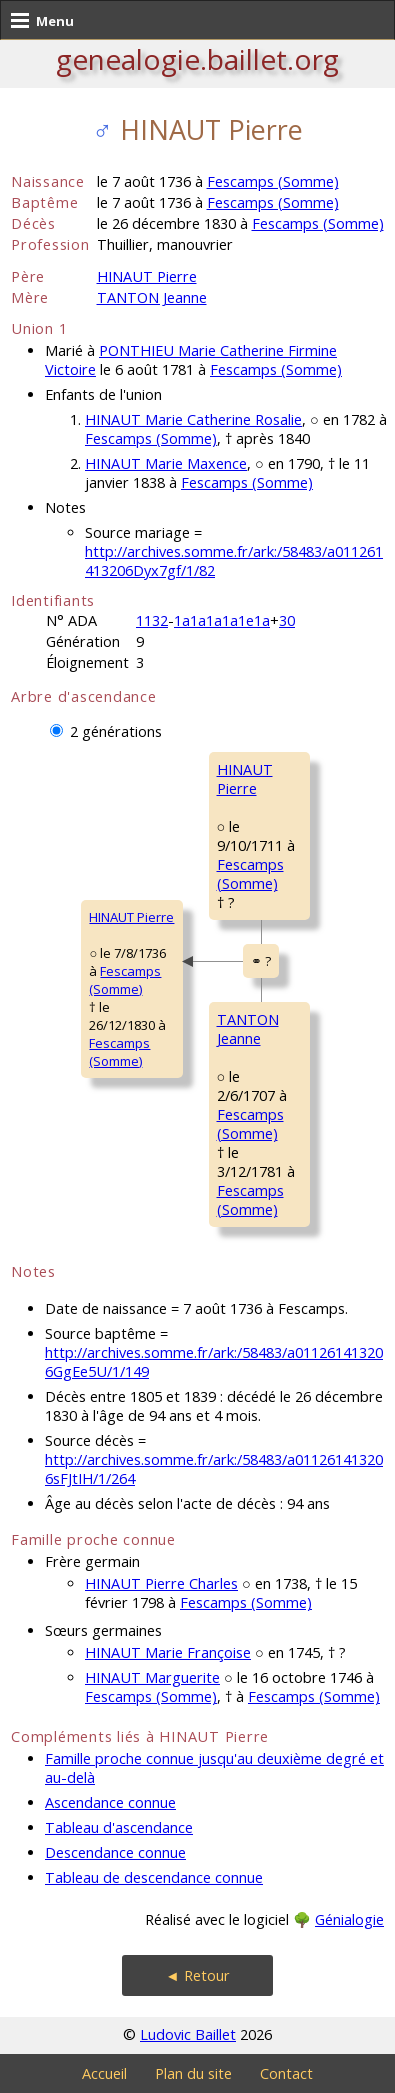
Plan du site (193, 2073)
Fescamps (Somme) (273, 181)
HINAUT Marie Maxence (166, 463)
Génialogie (349, 1919)
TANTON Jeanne (152, 297)
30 (287, 620)
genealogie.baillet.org (197, 59)
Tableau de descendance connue (154, 1877)
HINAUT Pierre (147, 276)
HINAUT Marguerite (152, 1677)
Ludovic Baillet (188, 2034)
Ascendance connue (110, 1802)
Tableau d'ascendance (119, 1827)
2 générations (116, 731)
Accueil (104, 2073)
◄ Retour (197, 1975)
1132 (152, 620)
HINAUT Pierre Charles (161, 1583)
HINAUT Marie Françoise (168, 1652)
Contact (286, 2073)
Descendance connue (115, 1852)
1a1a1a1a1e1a (222, 620)
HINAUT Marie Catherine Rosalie (193, 419)
